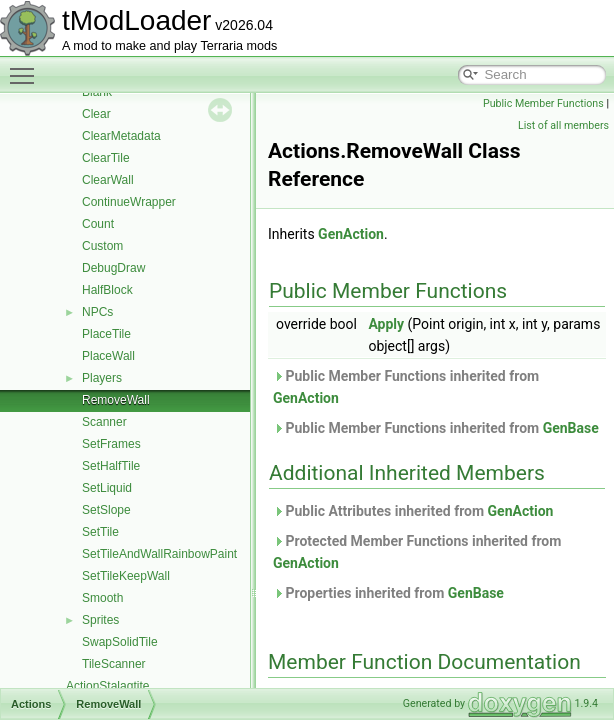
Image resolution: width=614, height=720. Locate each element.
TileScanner (114, 664)
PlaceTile (106, 334)
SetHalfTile (111, 466)
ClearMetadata (121, 136)
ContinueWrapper (129, 202)
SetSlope (106, 510)
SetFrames (111, 444)
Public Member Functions (543, 103)
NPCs (97, 312)
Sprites (100, 620)
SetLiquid (107, 488)
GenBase (571, 428)
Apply (386, 324)
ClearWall (108, 180)
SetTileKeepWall (126, 576)
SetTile (100, 532)
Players (102, 378)
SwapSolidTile (120, 642)
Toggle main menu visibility (27, 67)
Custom (102, 246)
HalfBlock (107, 290)
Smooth (102, 598)
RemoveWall (116, 400)
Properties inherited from (388, 593)
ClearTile (106, 158)
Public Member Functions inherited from (406, 387)
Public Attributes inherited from (413, 511)
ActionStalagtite (107, 686)
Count (98, 224)
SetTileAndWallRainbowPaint (159, 554)
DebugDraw (113, 268)
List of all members (563, 125)
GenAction (351, 234)
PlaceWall (108, 356)
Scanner (104, 422)
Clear (96, 114)
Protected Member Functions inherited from (417, 552)
